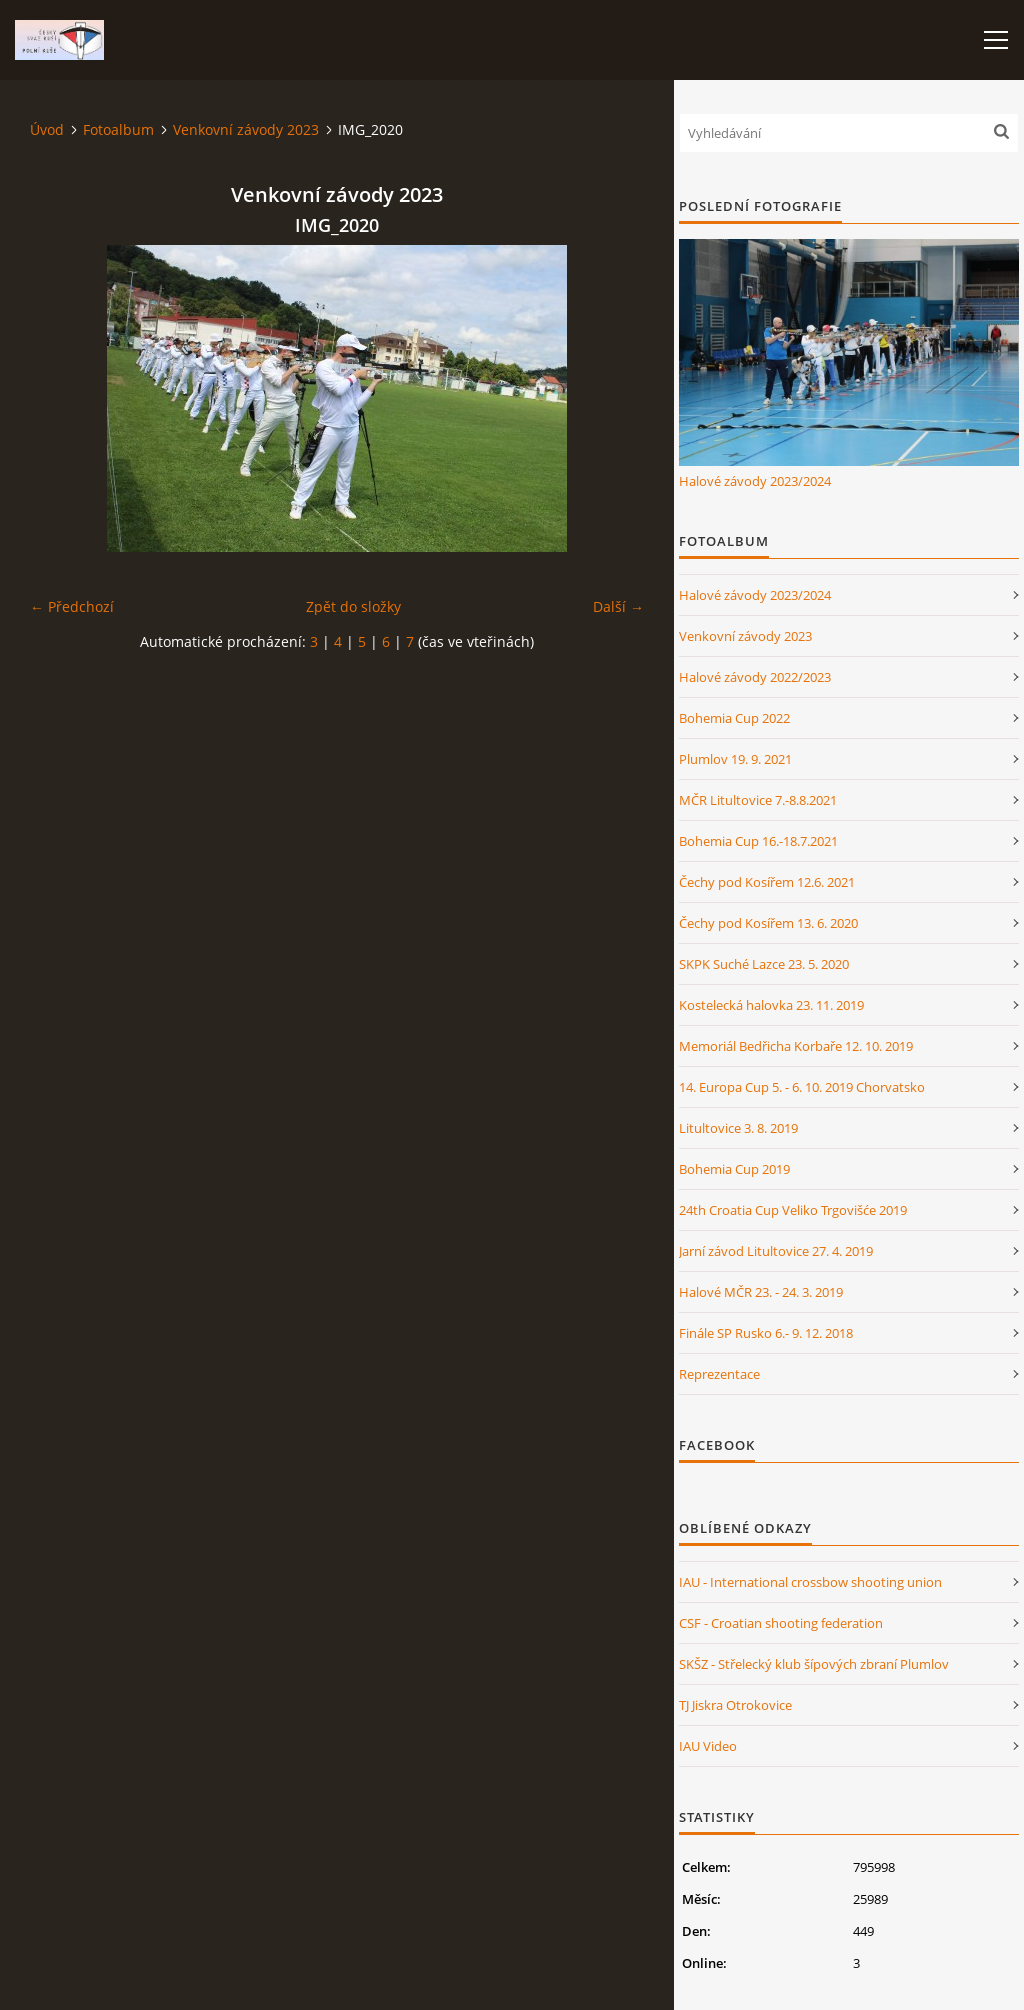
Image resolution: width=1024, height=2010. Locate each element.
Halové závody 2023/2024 (755, 481)
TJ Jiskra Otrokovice (735, 1705)
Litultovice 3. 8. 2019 (738, 1128)
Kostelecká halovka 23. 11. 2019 (771, 1005)
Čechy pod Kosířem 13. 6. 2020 (768, 923)
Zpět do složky (353, 606)
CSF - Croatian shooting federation (781, 1623)
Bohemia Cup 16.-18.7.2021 (758, 841)
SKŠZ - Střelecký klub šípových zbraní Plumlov (814, 1664)
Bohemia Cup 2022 (734, 718)
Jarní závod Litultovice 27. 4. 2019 (776, 1251)
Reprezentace (719, 1374)
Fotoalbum (118, 129)
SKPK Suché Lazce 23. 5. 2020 (764, 964)
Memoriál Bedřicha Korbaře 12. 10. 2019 (796, 1046)
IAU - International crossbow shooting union (810, 1582)
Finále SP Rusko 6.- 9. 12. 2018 (766, 1333)
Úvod (47, 129)
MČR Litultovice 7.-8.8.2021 (758, 800)
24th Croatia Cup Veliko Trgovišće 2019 (793, 1210)
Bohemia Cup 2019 (734, 1169)
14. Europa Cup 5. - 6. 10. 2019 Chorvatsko (802, 1087)
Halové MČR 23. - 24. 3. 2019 (761, 1292)
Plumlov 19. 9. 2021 (735, 759)
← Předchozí (72, 606)
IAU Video (708, 1746)
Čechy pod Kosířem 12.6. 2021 (767, 882)
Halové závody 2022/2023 (755, 677)
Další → (618, 606)
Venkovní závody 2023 (246, 129)
